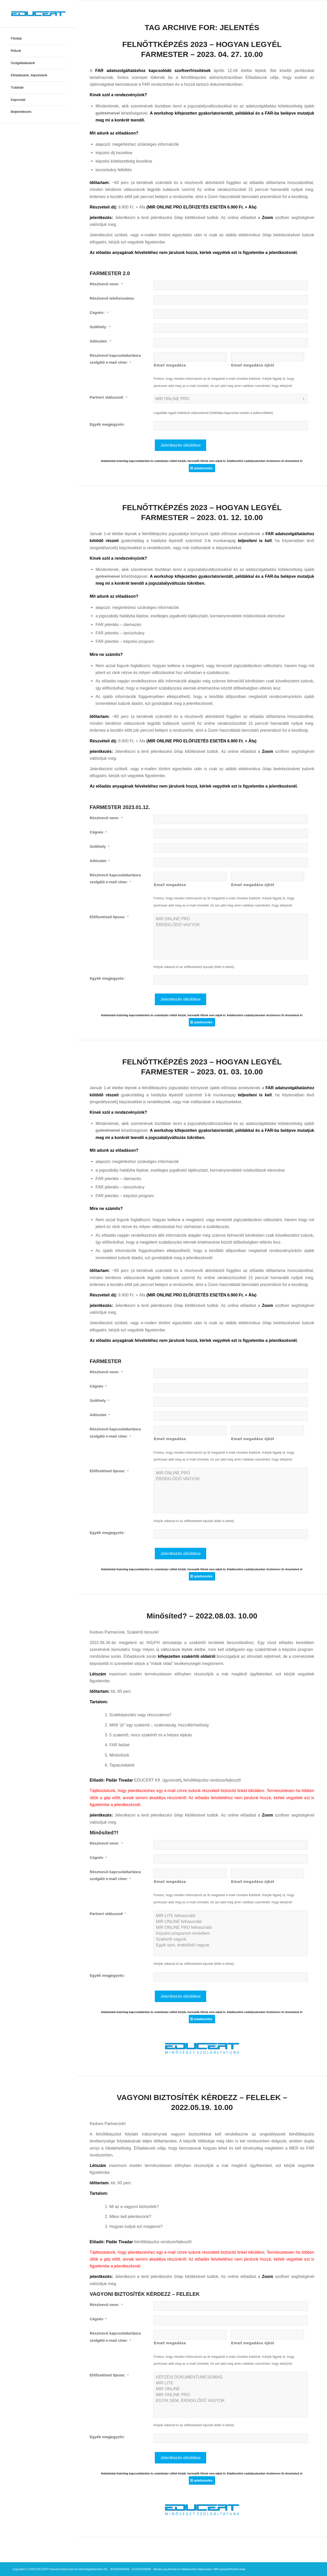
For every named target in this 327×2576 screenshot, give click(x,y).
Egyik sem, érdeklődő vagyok (230, 1945)
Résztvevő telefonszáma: (112, 298)
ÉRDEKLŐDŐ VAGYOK (230, 925)
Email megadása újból (252, 365)
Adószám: (100, 341)
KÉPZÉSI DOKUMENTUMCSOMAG (230, 2377)
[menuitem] (38, 39)
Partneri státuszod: (108, 397)
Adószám (100, 861)
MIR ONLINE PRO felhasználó (230, 1927)
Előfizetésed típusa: (109, 917)
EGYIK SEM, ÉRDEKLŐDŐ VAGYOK (230, 2400)
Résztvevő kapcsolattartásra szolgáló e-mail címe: (115, 358)
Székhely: (100, 327)
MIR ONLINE (230, 2389)
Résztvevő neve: (106, 284)
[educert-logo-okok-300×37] (38, 13)
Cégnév (98, 832)
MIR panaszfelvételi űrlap (230, 2569)
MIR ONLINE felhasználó (230, 1921)
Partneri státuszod (108, 1914)
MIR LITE (230, 2383)
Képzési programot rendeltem (230, 1933)
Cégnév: (99, 313)
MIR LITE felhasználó (230, 1916)
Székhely (99, 846)
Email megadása (170, 365)
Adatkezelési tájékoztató (196, 2569)
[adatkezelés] (202, 468)
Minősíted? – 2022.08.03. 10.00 (202, 1616)
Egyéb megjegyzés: (107, 424)
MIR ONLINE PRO (230, 919)
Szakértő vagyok (230, 1939)
